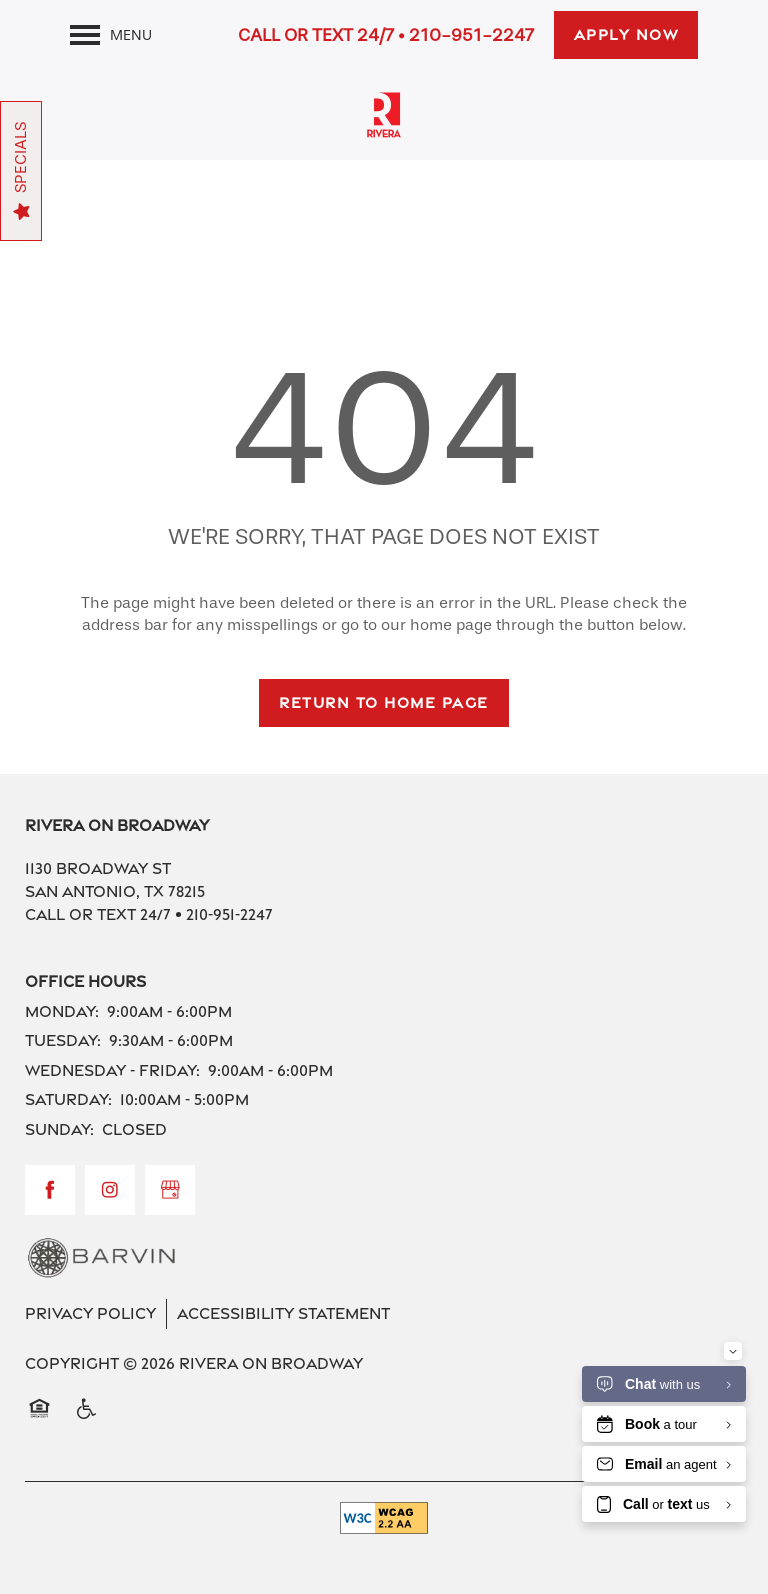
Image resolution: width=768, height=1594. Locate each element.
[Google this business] (170, 1190)
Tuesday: (63, 1040)
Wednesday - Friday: (112, 1070)
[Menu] (111, 35)
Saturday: (68, 1099)
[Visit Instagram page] (110, 1190)
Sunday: (59, 1129)
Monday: (62, 1011)
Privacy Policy (90, 1313)
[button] (626, 35)
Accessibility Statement (283, 1313)
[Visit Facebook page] (50, 1190)
